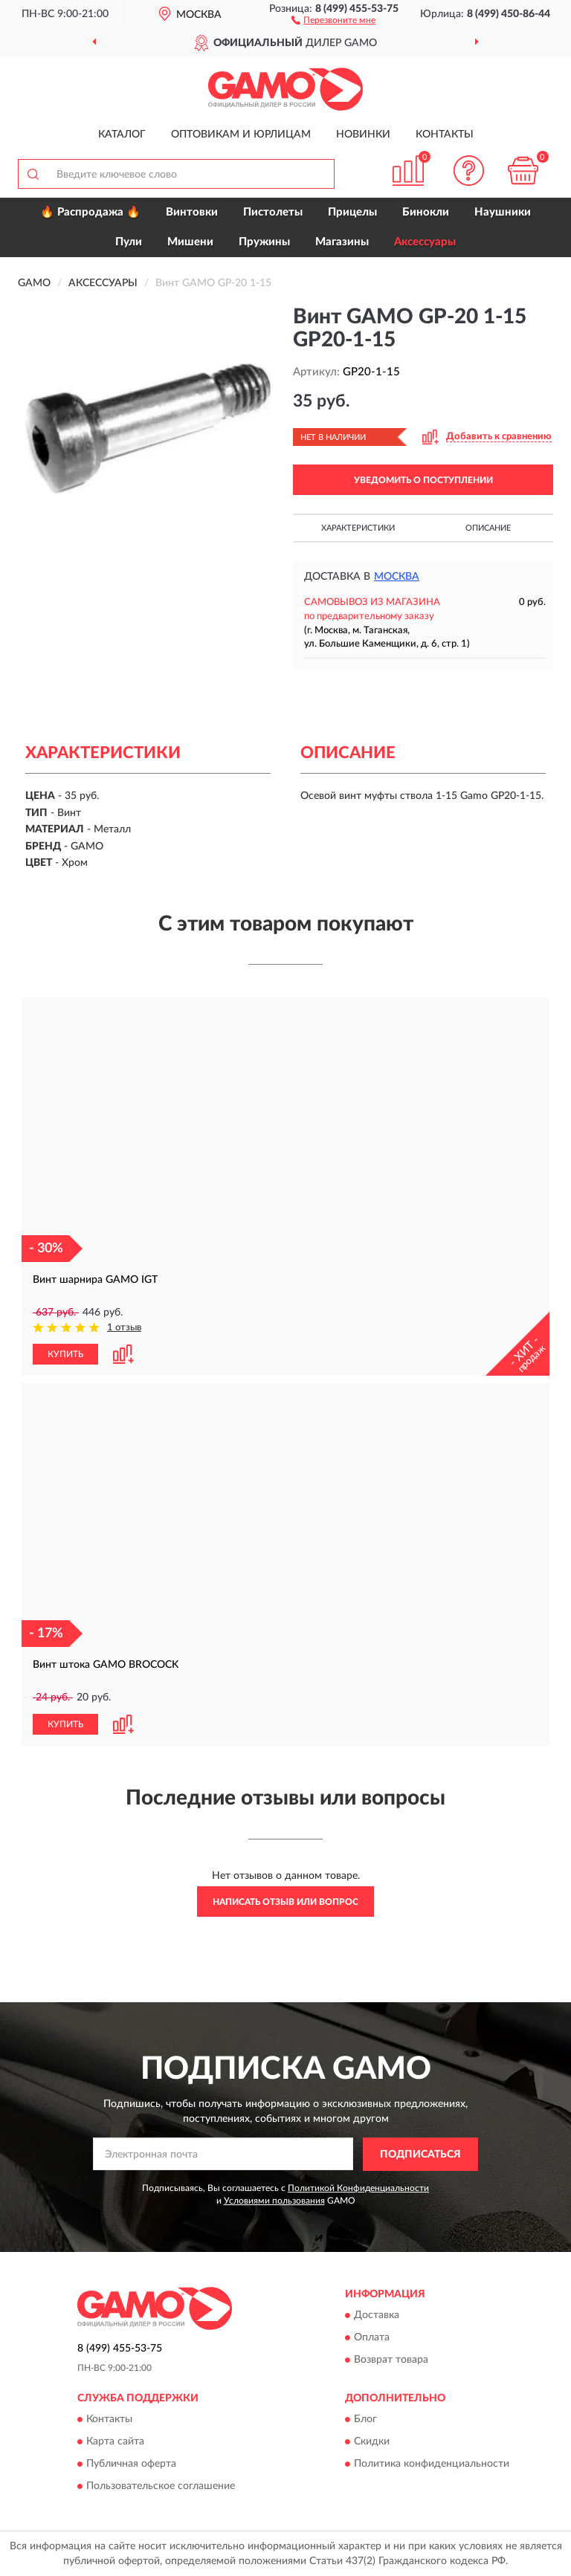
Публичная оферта (131, 2464)
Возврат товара (391, 2360)
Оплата (372, 2338)
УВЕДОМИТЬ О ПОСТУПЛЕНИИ (423, 480)
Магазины (342, 241)
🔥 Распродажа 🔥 (90, 212)
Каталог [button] (122, 134)
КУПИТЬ (65, 1354)
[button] (333, 19)
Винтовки (192, 212)
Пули (128, 241)
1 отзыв (124, 1328)
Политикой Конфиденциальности (358, 2188)
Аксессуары (425, 241)
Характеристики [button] (358, 528)
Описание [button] (488, 528)
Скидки (372, 2442)
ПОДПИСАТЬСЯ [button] (420, 2154)
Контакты (445, 134)
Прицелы (352, 212)
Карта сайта (115, 2442)
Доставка (376, 2316)
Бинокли (425, 212)
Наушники (502, 212)
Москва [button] (396, 577)
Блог (365, 2420)
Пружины (264, 241)
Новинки (363, 134)
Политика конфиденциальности (431, 2464)
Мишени (190, 241)
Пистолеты (273, 212)
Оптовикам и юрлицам (241, 134)
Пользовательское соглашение (160, 2487)
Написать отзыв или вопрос (285, 1901)
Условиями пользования (274, 2200)
